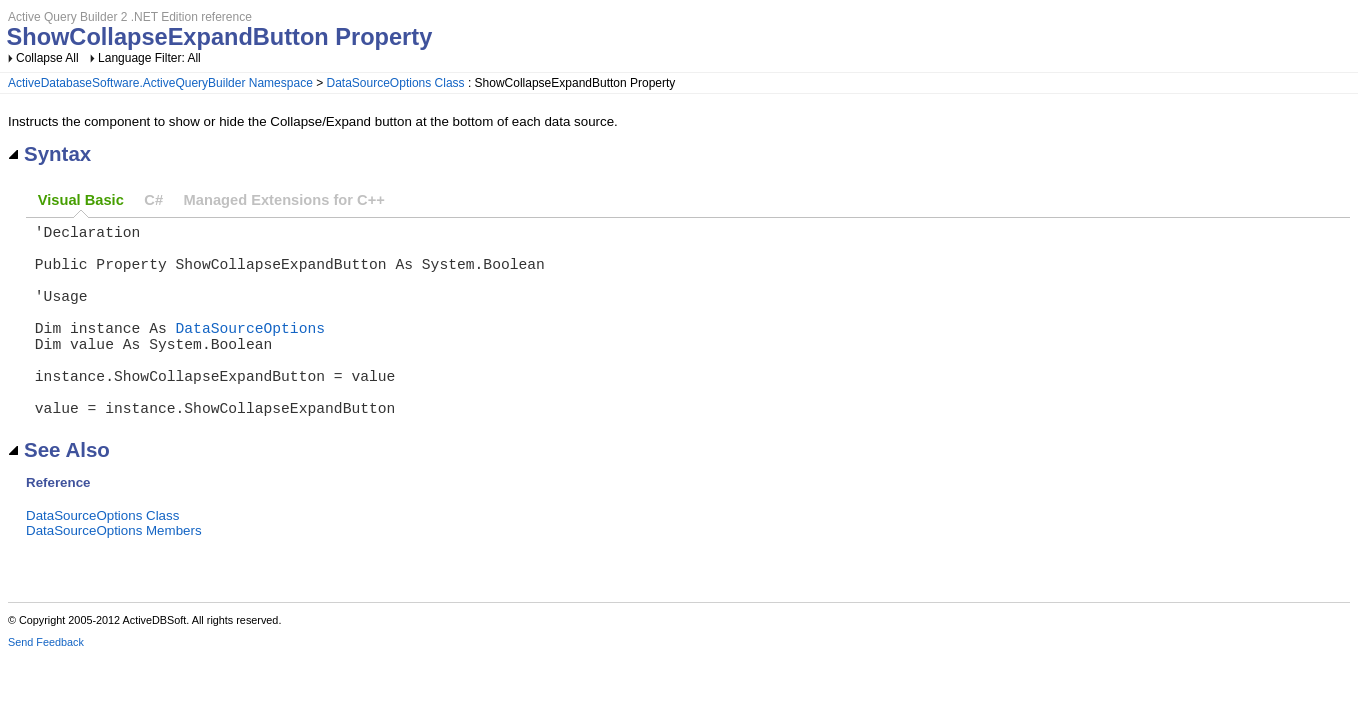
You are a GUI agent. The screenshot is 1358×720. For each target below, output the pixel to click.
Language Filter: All (149, 58)
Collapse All (47, 58)
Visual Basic (81, 200)
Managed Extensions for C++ (284, 200)
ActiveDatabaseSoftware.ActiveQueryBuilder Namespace (160, 83)
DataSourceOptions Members (114, 574)
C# (153, 200)
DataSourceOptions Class (396, 83)
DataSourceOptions (251, 351)
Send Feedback (46, 686)
